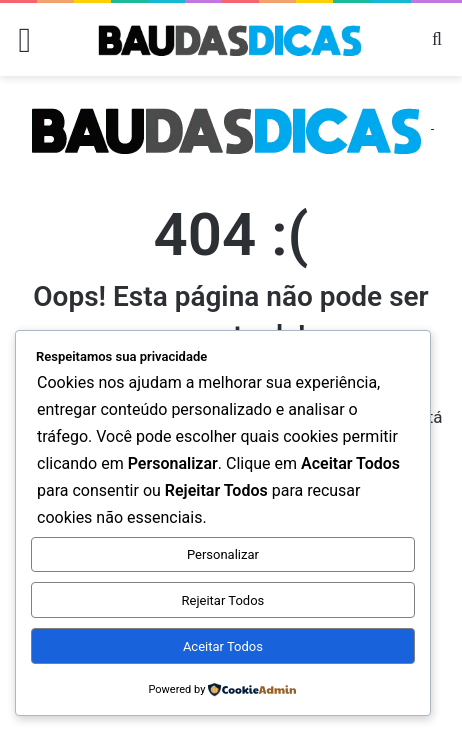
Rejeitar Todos (223, 600)
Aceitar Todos (223, 646)
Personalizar (223, 554)
